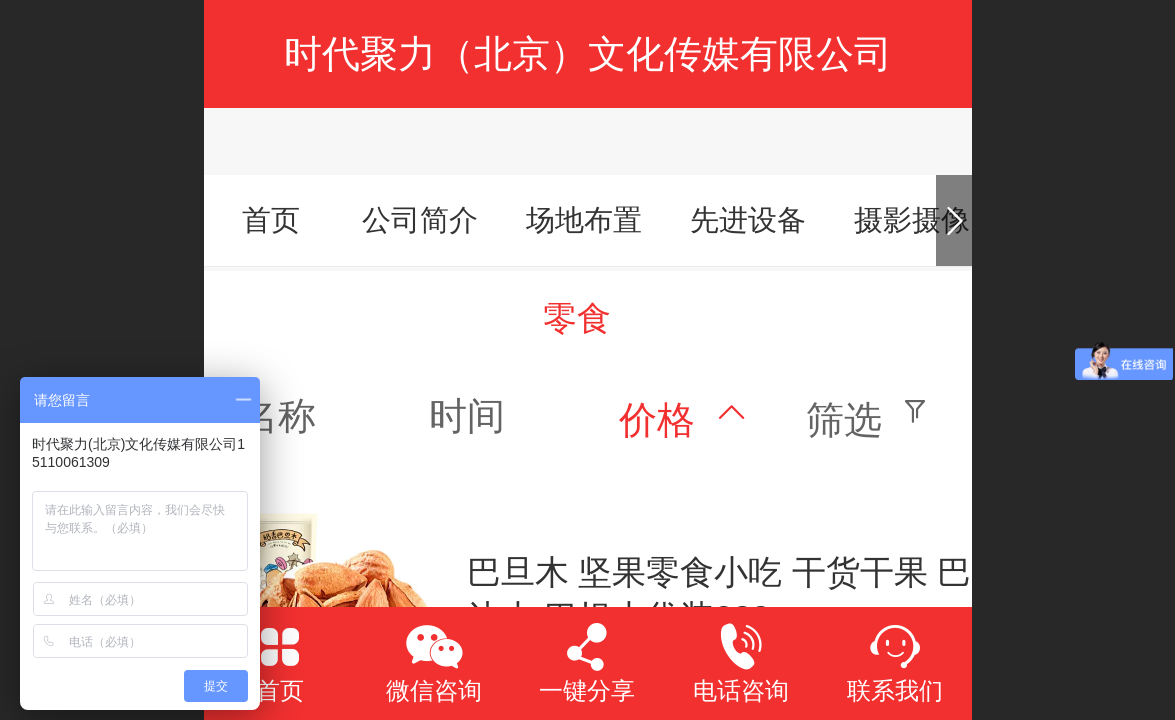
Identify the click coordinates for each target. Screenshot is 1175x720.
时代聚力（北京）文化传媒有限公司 (588, 53)
